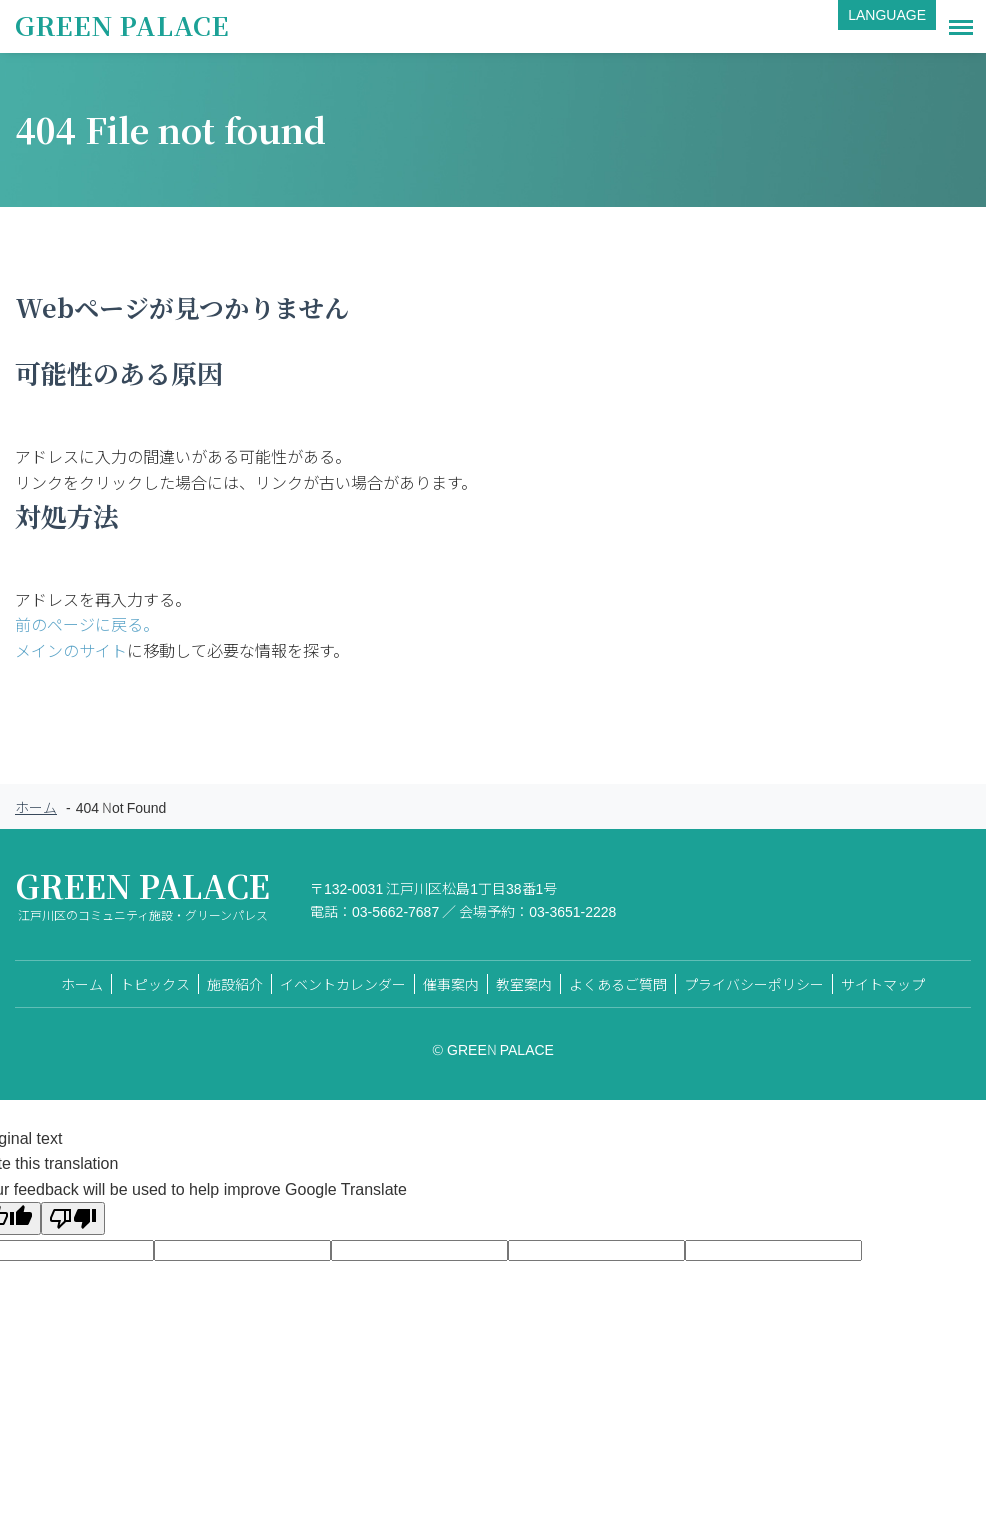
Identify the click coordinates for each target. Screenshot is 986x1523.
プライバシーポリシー (754, 984)
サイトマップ (883, 984)
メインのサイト (71, 650)
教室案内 (524, 984)
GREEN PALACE (122, 24)
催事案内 (451, 984)
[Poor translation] (73, 1218)
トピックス (155, 984)
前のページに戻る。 (87, 624)
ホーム (36, 807)
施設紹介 (235, 984)
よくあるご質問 (618, 984)
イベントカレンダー (343, 984)
